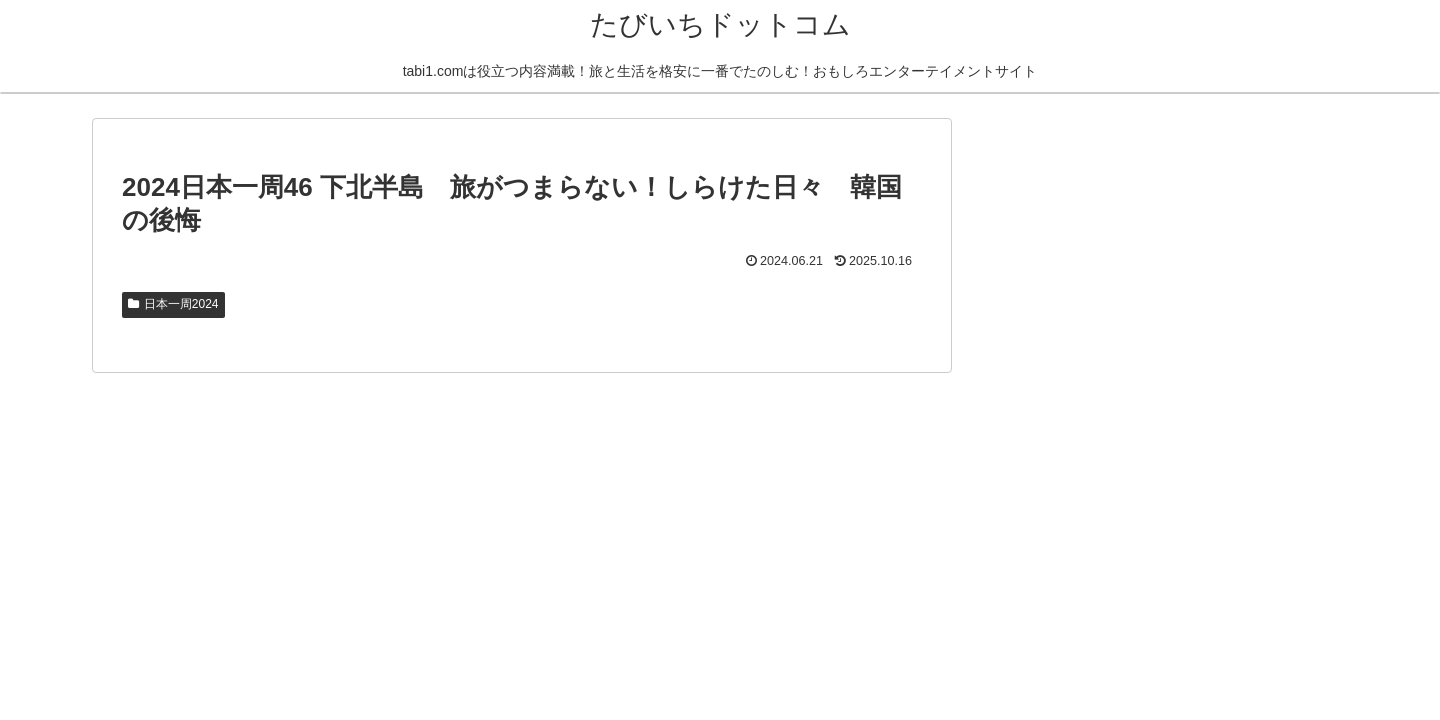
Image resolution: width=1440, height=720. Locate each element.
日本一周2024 (173, 304)
